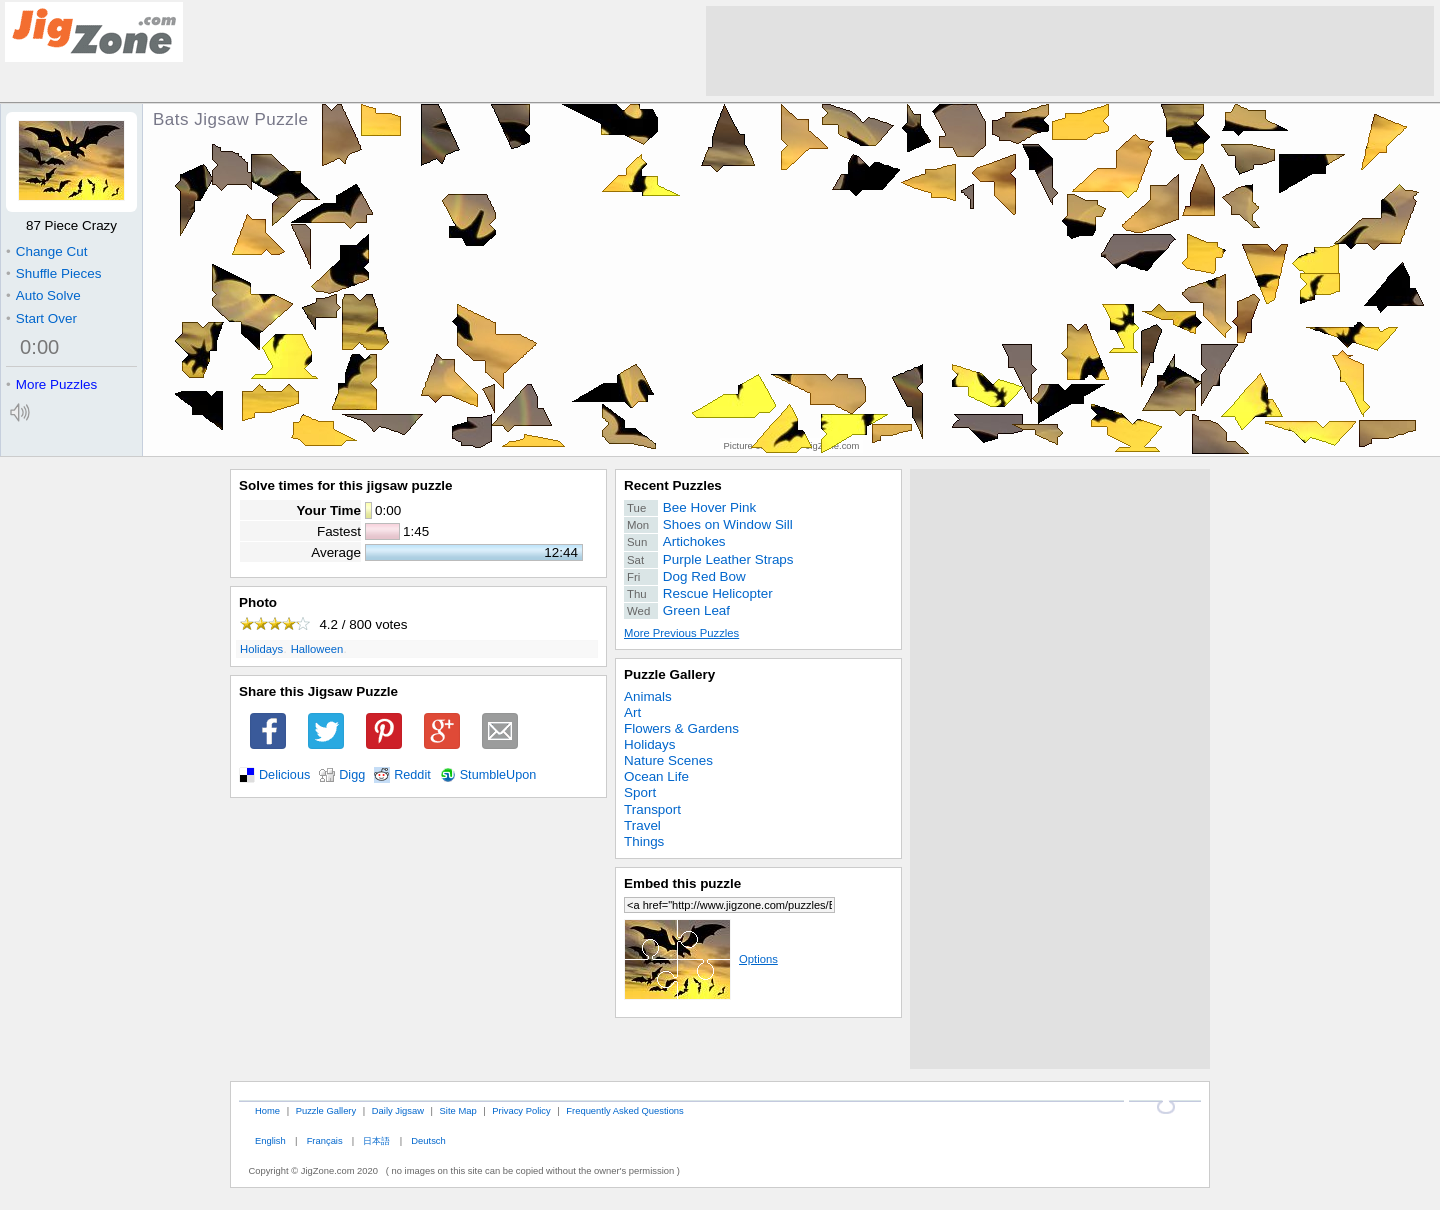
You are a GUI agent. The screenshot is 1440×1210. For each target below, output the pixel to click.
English (270, 1140)
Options (701, 959)
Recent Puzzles (673, 485)
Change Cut (46, 251)
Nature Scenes (668, 760)
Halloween (317, 649)
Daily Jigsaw (398, 1110)
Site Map (458, 1110)
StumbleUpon (498, 775)
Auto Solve (43, 295)
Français (325, 1140)
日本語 (376, 1140)
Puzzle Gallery (669, 674)
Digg (352, 775)
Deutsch (428, 1140)
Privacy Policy (521, 1110)
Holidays (261, 649)
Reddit (412, 775)
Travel (642, 825)
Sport (640, 792)
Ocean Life (656, 776)
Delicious (284, 775)
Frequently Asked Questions (624, 1110)
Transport (652, 809)
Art (632, 712)
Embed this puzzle (682, 883)
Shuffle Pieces (53, 273)
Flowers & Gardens (681, 728)
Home (267, 1110)
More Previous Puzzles (681, 633)
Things (644, 841)
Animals (648, 696)
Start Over (41, 318)
